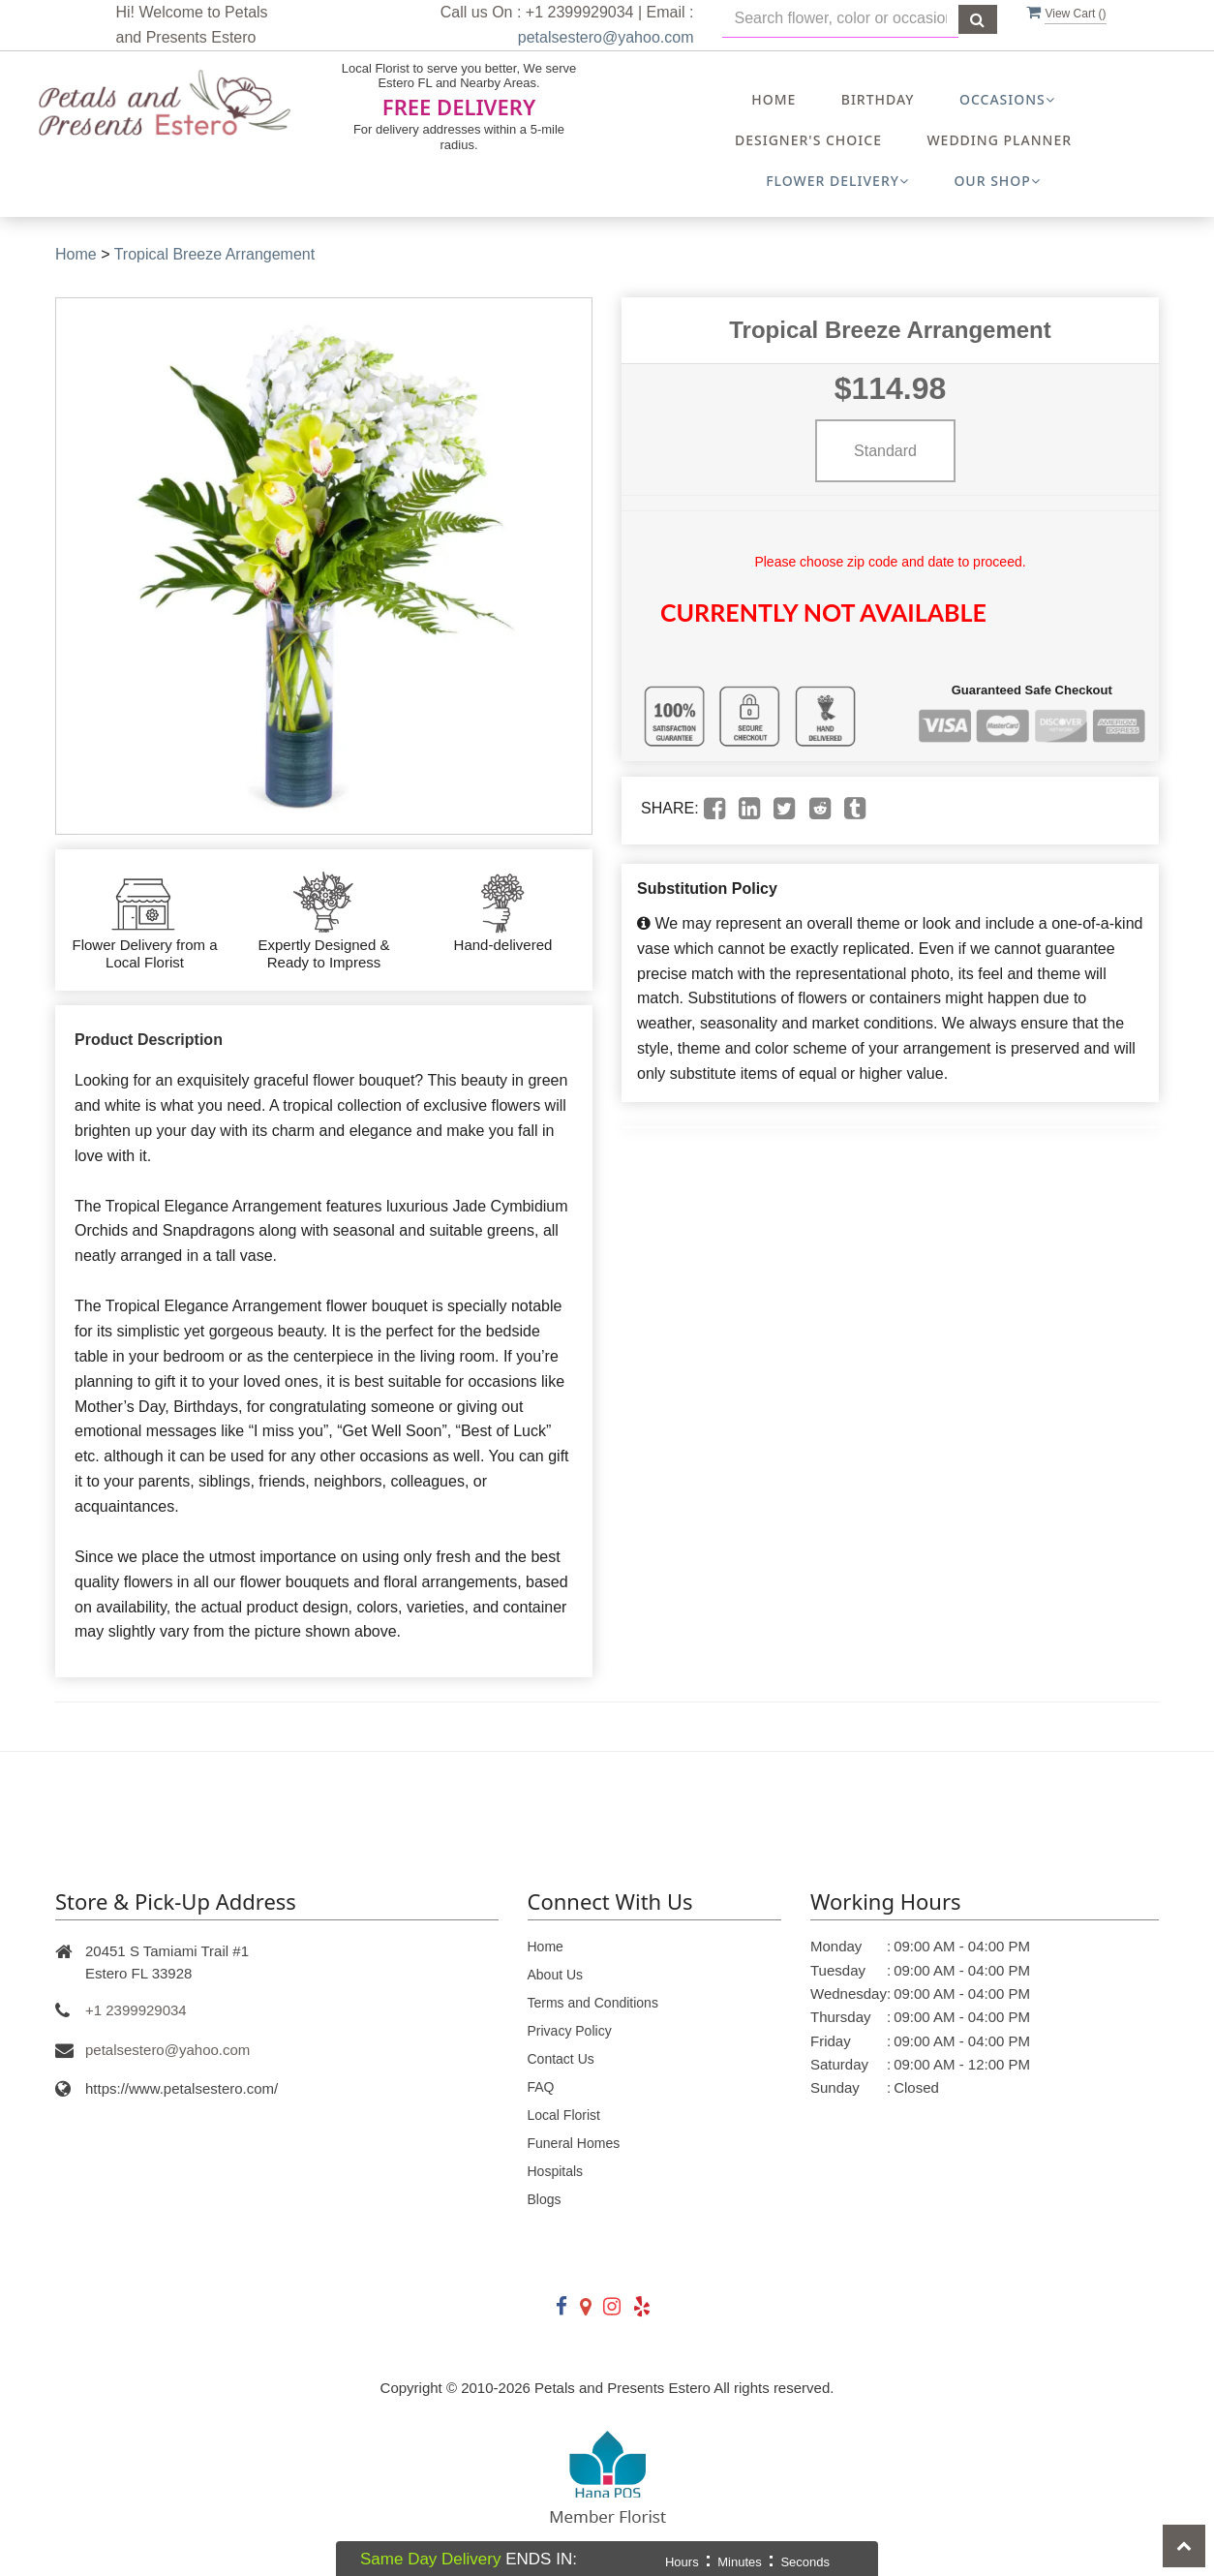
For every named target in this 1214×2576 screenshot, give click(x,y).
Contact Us (561, 2059)
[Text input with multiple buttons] (840, 19)
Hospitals (556, 2171)
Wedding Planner (999, 140)
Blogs (544, 2199)
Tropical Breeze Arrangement (215, 254)
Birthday (878, 99)
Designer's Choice (808, 140)
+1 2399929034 (136, 2010)
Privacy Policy (570, 2031)
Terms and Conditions (593, 2002)
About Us (556, 1974)
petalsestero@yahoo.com (606, 37)
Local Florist (564, 2115)
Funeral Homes (574, 2143)
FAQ (541, 2087)
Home (773, 99)
